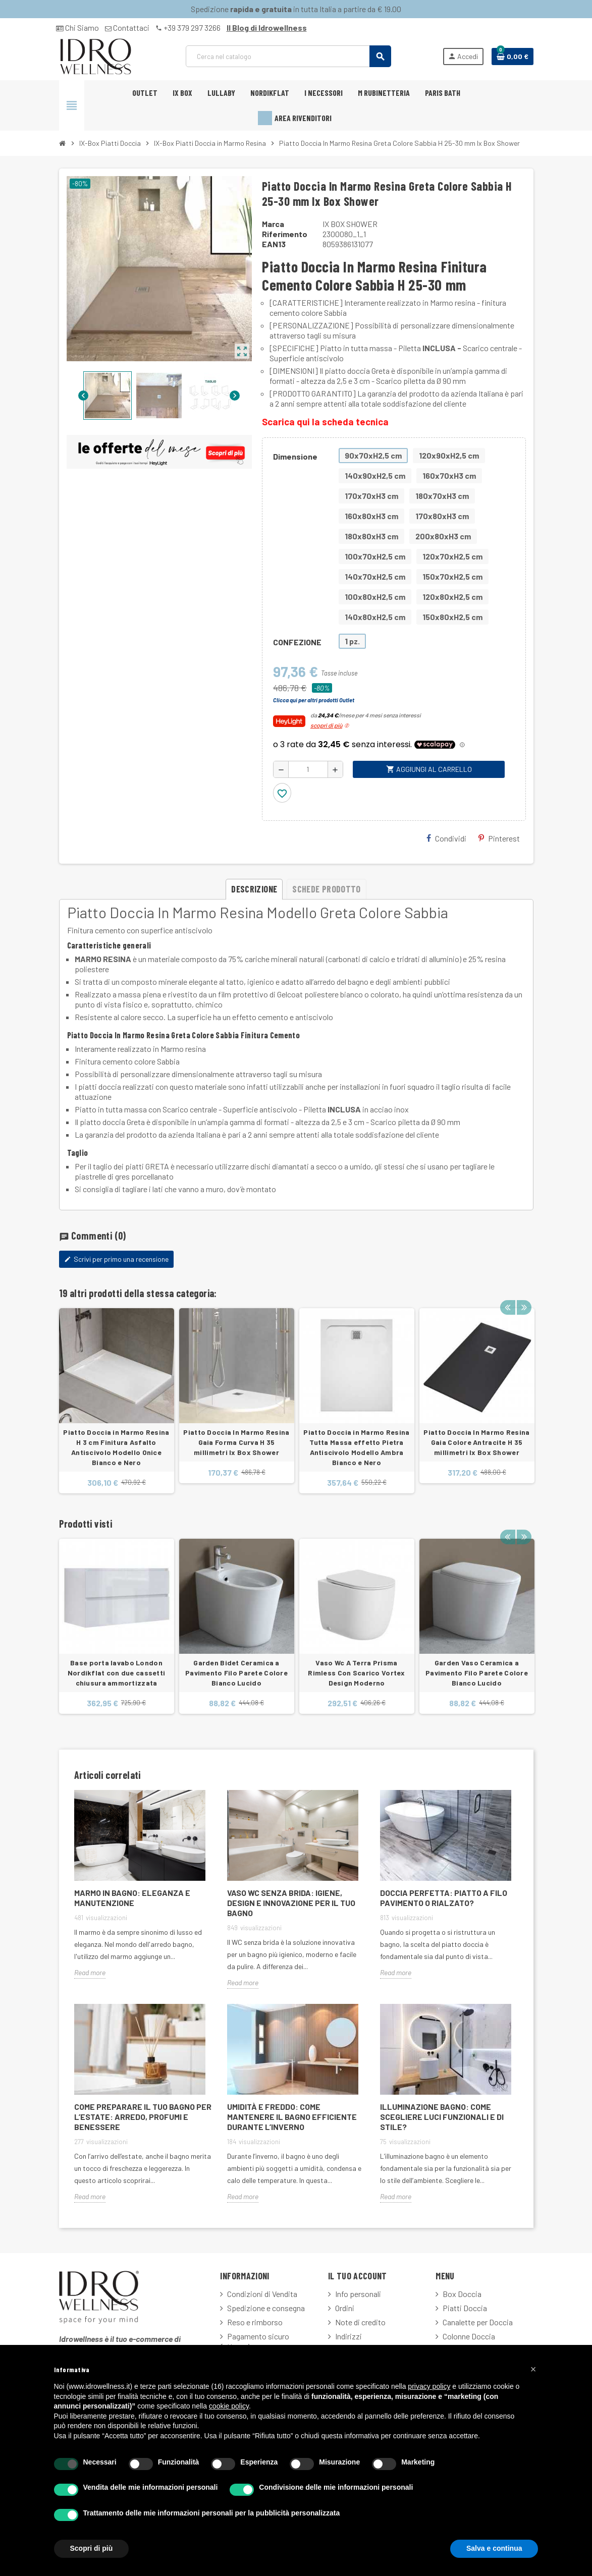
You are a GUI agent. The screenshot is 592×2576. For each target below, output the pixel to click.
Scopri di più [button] (91, 2548)
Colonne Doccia (469, 2336)
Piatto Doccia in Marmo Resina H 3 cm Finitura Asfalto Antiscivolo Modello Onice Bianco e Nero (116, 1447)
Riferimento (284, 234)
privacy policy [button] (429, 2386)
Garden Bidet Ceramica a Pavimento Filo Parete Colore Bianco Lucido (236, 1672)
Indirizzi (348, 2336)
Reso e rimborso (255, 2322)
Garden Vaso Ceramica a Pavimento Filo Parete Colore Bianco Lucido (476, 1672)
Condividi (446, 838)
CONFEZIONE (297, 642)
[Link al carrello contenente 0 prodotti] (512, 56)
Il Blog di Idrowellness (267, 27)
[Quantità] (308, 769)
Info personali (358, 2294)
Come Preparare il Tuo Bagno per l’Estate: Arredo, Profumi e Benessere (142, 2117)
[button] (533, 2369)
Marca (273, 224)
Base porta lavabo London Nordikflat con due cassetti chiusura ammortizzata (117, 1672)
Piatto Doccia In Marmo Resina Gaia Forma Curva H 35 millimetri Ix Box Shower (236, 1442)
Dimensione (295, 456)
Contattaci (127, 27)
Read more (89, 1972)
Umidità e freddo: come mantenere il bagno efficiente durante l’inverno (292, 2117)
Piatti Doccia (465, 2308)
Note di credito (360, 2322)
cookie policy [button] (229, 2406)
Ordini (344, 2308)
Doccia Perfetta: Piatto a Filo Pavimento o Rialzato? (443, 1898)
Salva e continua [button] (494, 2548)
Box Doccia (462, 2294)
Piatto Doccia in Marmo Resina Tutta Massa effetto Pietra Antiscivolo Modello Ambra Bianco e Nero (356, 1447)
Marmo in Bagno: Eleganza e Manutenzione (132, 1898)
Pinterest (499, 838)
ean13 (274, 244)
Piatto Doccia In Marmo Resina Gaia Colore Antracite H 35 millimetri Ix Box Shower (476, 1442)
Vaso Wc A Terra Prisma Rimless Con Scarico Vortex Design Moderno (356, 1672)
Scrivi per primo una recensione (116, 1259)
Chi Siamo (77, 27)
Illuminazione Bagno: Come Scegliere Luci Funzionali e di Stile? (442, 2117)
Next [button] (523, 1290)
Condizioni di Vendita (262, 2294)
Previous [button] (507, 1290)
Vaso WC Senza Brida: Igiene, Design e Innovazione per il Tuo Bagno (291, 1903)
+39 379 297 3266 (188, 27)
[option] (117, 1400)
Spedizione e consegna (266, 2308)
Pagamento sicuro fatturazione (254, 2341)
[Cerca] (288, 56)
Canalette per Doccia (478, 2322)
